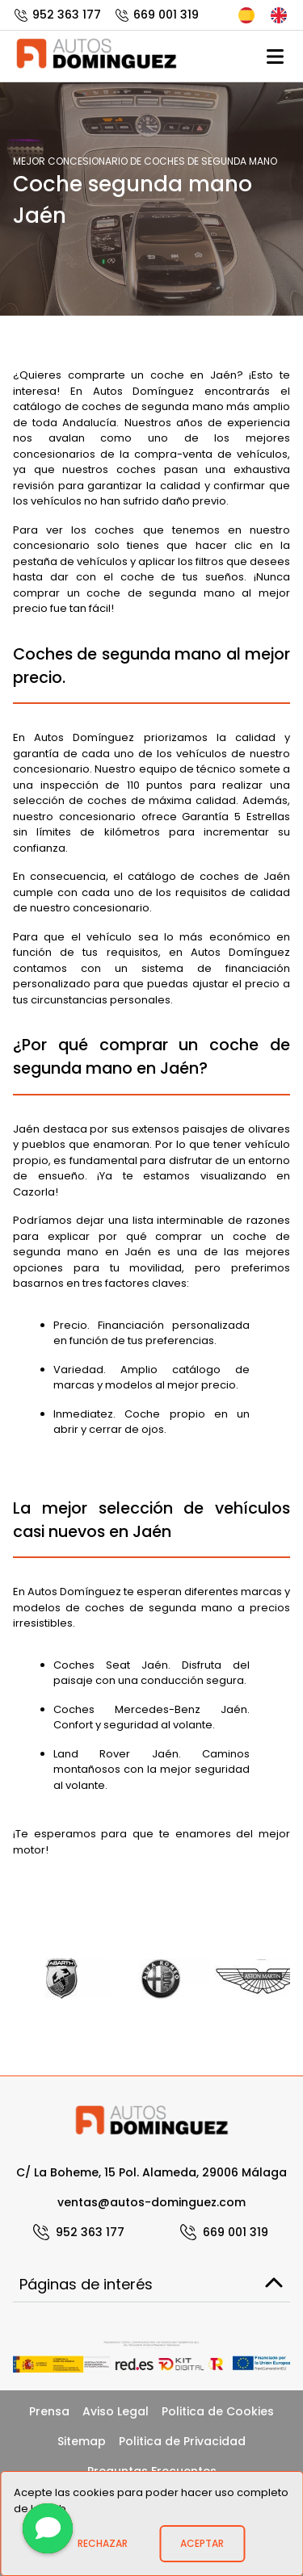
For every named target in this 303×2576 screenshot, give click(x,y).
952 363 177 (57, 14)
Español (246, 15)
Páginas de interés (151, 2284)
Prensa (49, 2411)
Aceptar (202, 2543)
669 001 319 (156, 14)
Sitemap (81, 2441)
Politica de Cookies (218, 2411)
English (279, 15)
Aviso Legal (115, 2411)
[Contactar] (48, 2528)
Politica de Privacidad (182, 2441)
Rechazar (103, 2543)
